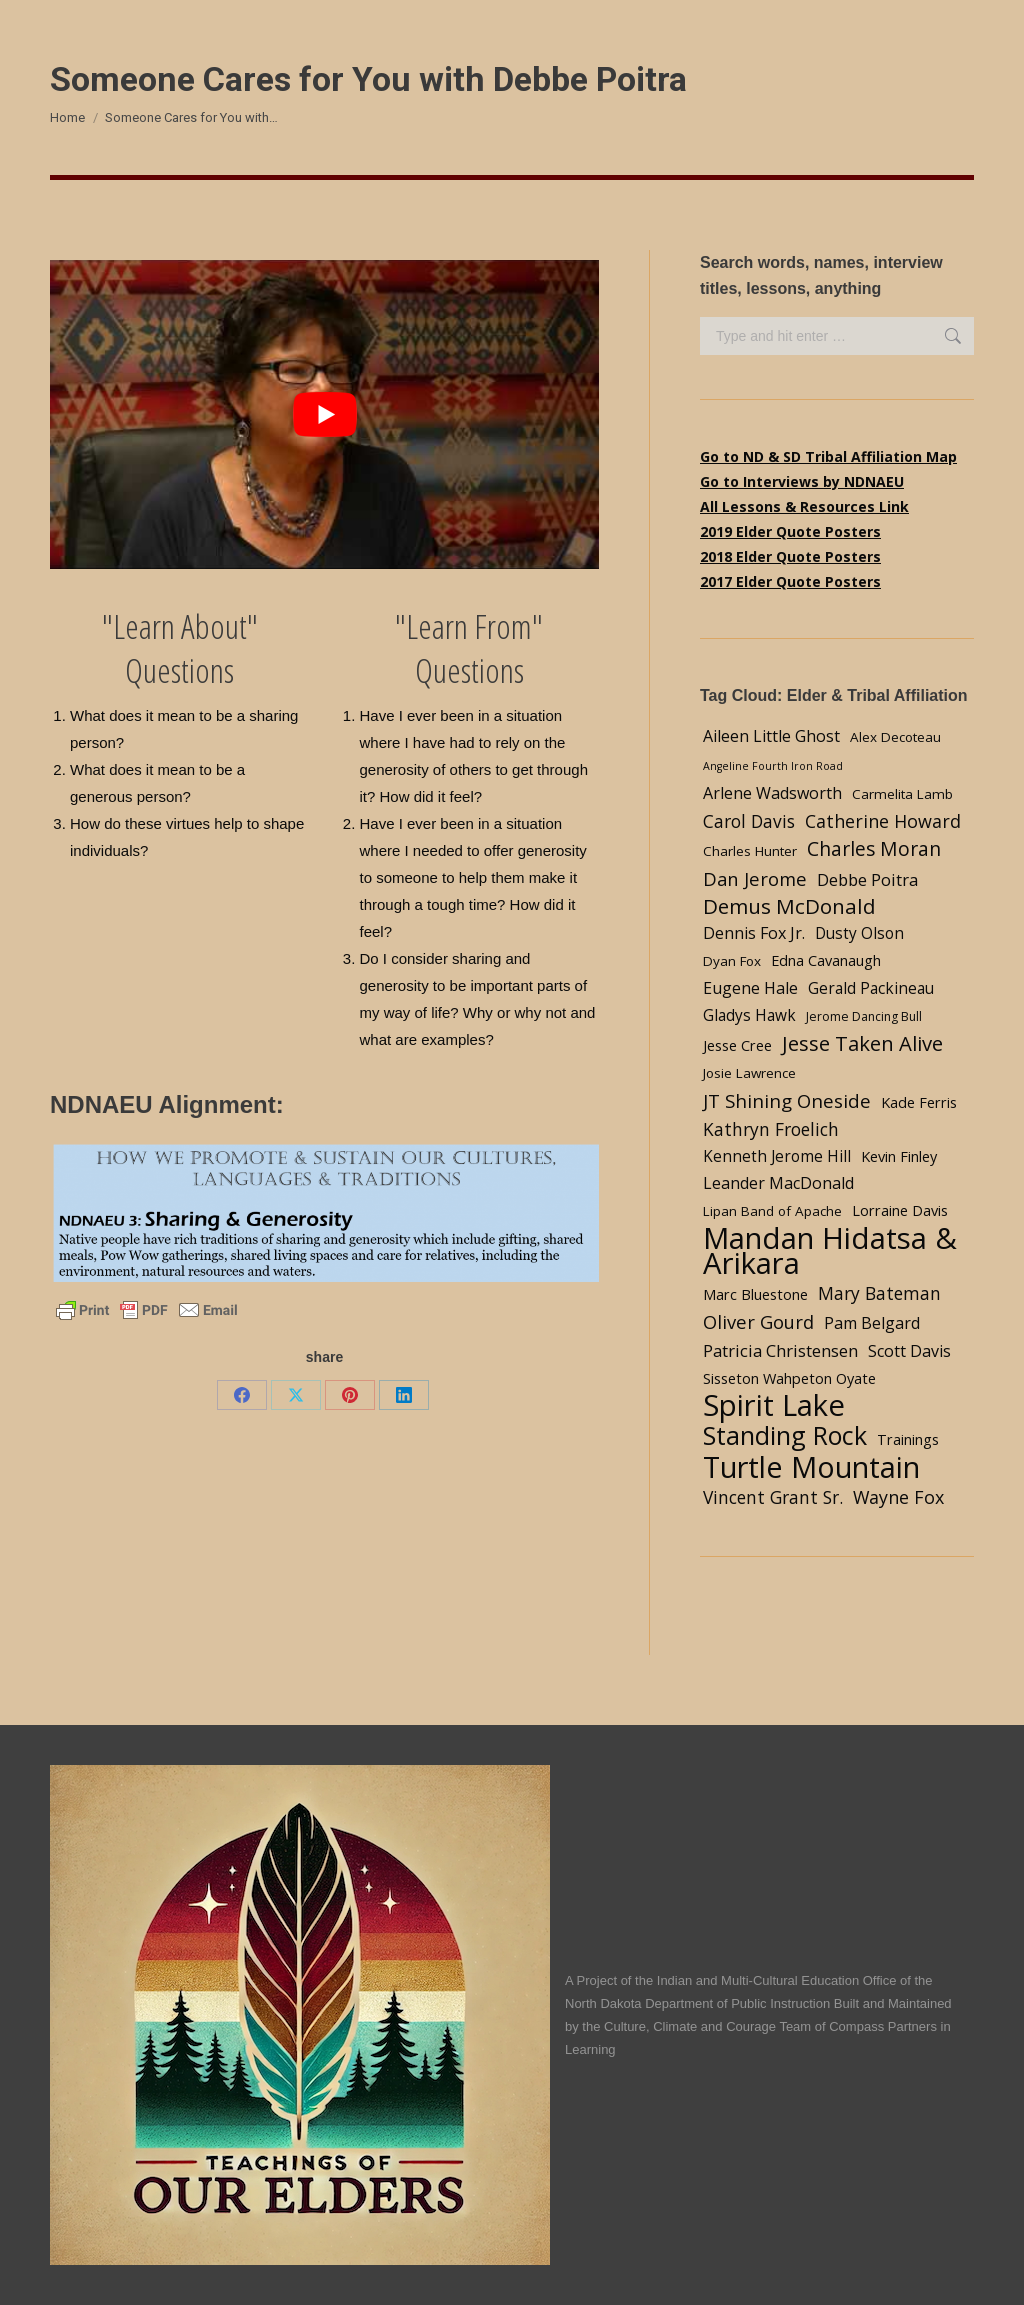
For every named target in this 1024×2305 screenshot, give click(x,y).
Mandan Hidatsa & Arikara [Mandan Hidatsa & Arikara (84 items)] (830, 1251)
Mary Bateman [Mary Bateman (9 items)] (879, 1293)
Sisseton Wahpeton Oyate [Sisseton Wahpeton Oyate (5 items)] (789, 1378)
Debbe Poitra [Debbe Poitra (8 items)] (867, 879)
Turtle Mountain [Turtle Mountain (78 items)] (811, 1466)
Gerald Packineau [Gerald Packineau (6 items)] (871, 988)
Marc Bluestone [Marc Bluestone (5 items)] (755, 1294)
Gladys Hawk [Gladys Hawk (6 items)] (749, 1015)
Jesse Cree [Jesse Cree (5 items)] (737, 1045)
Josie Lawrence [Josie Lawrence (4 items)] (749, 1073)
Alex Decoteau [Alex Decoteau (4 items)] (895, 737)
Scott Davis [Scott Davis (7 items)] (909, 1351)
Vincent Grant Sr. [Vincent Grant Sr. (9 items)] (773, 1497)
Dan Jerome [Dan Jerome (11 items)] (755, 878)
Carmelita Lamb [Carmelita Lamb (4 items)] (902, 794)
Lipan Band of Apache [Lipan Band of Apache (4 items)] (772, 1211)
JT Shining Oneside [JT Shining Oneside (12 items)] (787, 1100)
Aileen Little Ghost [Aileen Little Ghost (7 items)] (771, 736)
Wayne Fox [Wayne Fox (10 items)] (898, 1497)
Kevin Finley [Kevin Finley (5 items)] (899, 1156)
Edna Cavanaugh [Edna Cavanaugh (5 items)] (826, 960)
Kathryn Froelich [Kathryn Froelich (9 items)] (771, 1129)
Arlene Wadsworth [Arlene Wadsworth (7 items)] (772, 793)
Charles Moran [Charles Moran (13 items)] (874, 848)
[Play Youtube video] (324, 414)
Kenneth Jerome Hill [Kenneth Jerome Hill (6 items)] (777, 1156)
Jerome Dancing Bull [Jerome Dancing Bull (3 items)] (864, 1016)
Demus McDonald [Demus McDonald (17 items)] (789, 906)
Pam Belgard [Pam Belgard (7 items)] (872, 1323)
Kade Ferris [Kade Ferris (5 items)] (919, 1102)
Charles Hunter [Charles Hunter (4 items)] (750, 851)
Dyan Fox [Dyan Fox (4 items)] (732, 961)
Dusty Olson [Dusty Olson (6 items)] (859, 933)
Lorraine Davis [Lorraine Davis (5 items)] (900, 1210)
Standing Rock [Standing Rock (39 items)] (785, 1435)
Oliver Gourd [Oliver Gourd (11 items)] (758, 1321)
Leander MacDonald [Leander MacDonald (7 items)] (778, 1183)
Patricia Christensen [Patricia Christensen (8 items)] (780, 1350)
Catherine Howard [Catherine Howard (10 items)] (883, 821)
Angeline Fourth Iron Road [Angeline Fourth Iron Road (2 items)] (773, 766)
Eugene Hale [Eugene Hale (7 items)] (750, 988)
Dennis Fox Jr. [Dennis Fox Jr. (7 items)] (754, 933)
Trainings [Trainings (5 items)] (908, 1439)
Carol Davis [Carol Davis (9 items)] (749, 821)
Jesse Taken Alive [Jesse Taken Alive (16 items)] (862, 1043)
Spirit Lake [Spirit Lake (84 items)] (774, 1405)
